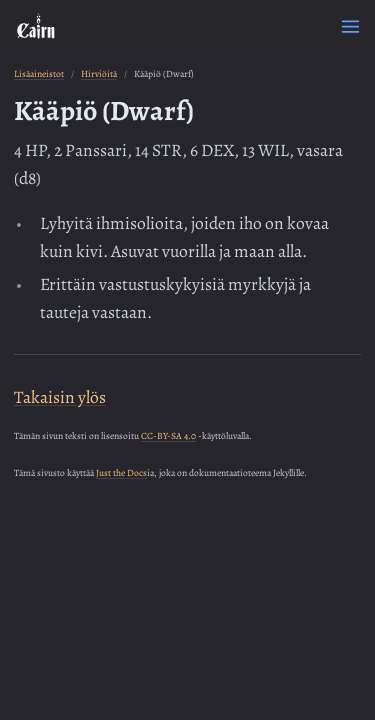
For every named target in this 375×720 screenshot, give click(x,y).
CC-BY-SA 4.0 (168, 435)
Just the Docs (121, 472)
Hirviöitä (99, 73)
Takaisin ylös (60, 397)
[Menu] (350, 26)
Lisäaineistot (39, 73)
